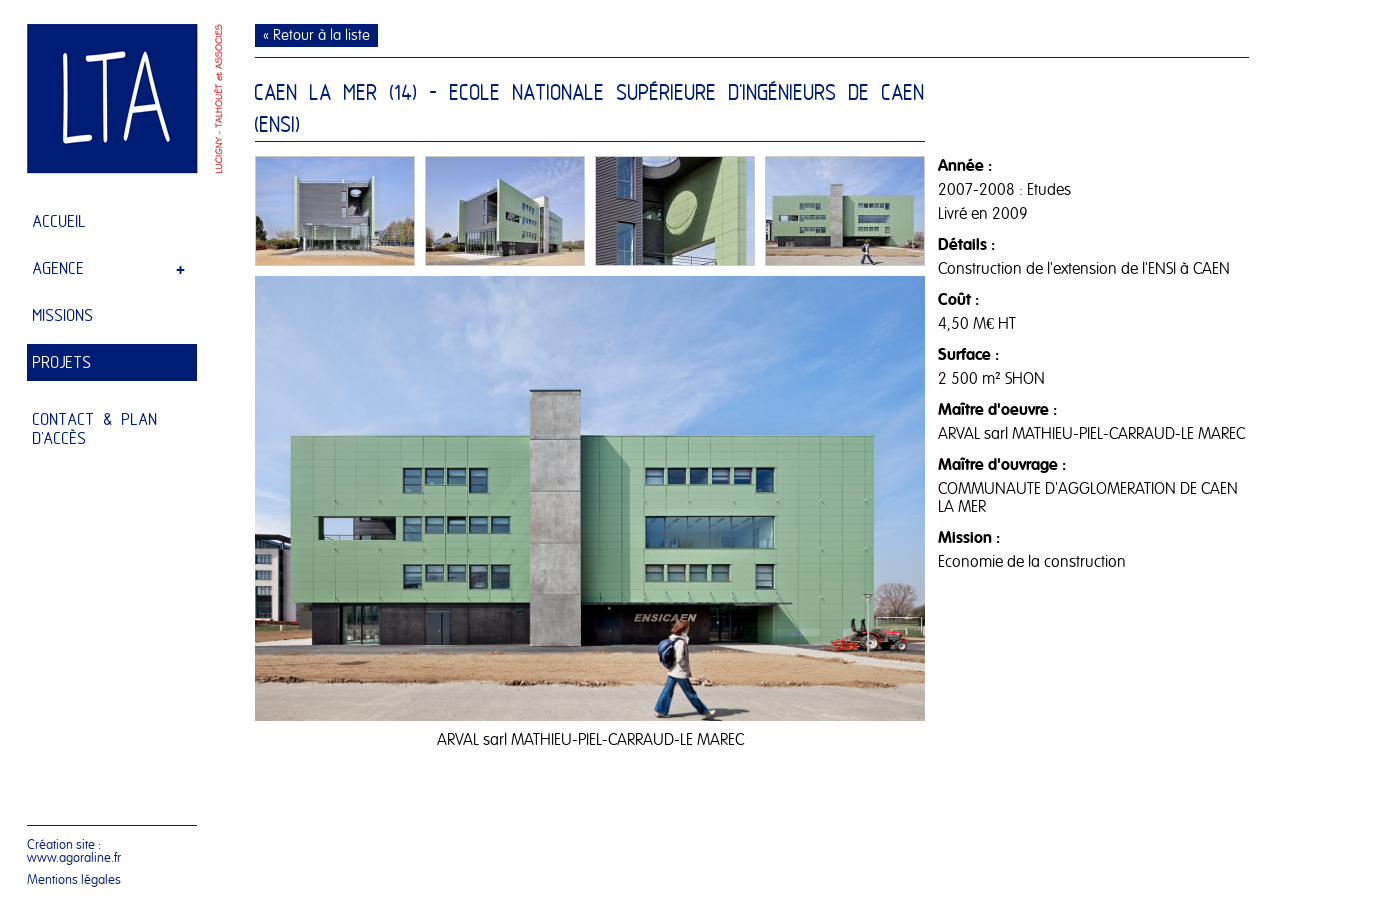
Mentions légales (74, 879)
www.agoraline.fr (74, 857)
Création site (61, 844)
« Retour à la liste (316, 35)
